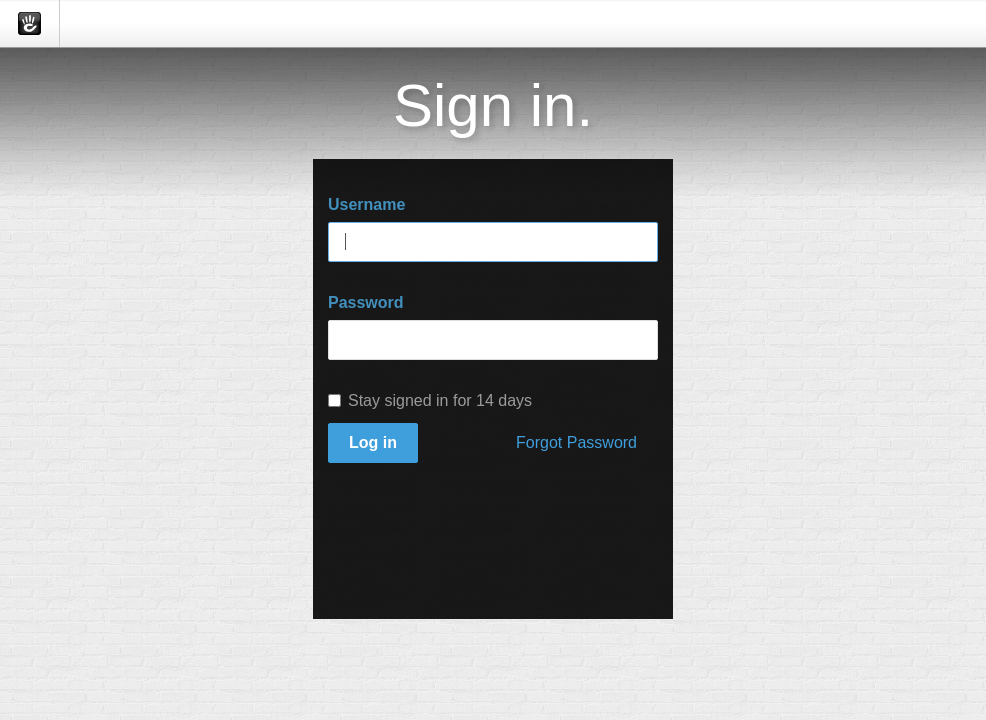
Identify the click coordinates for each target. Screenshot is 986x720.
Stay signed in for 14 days (430, 400)
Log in (373, 442)
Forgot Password (576, 442)
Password (366, 302)
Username (366, 204)
